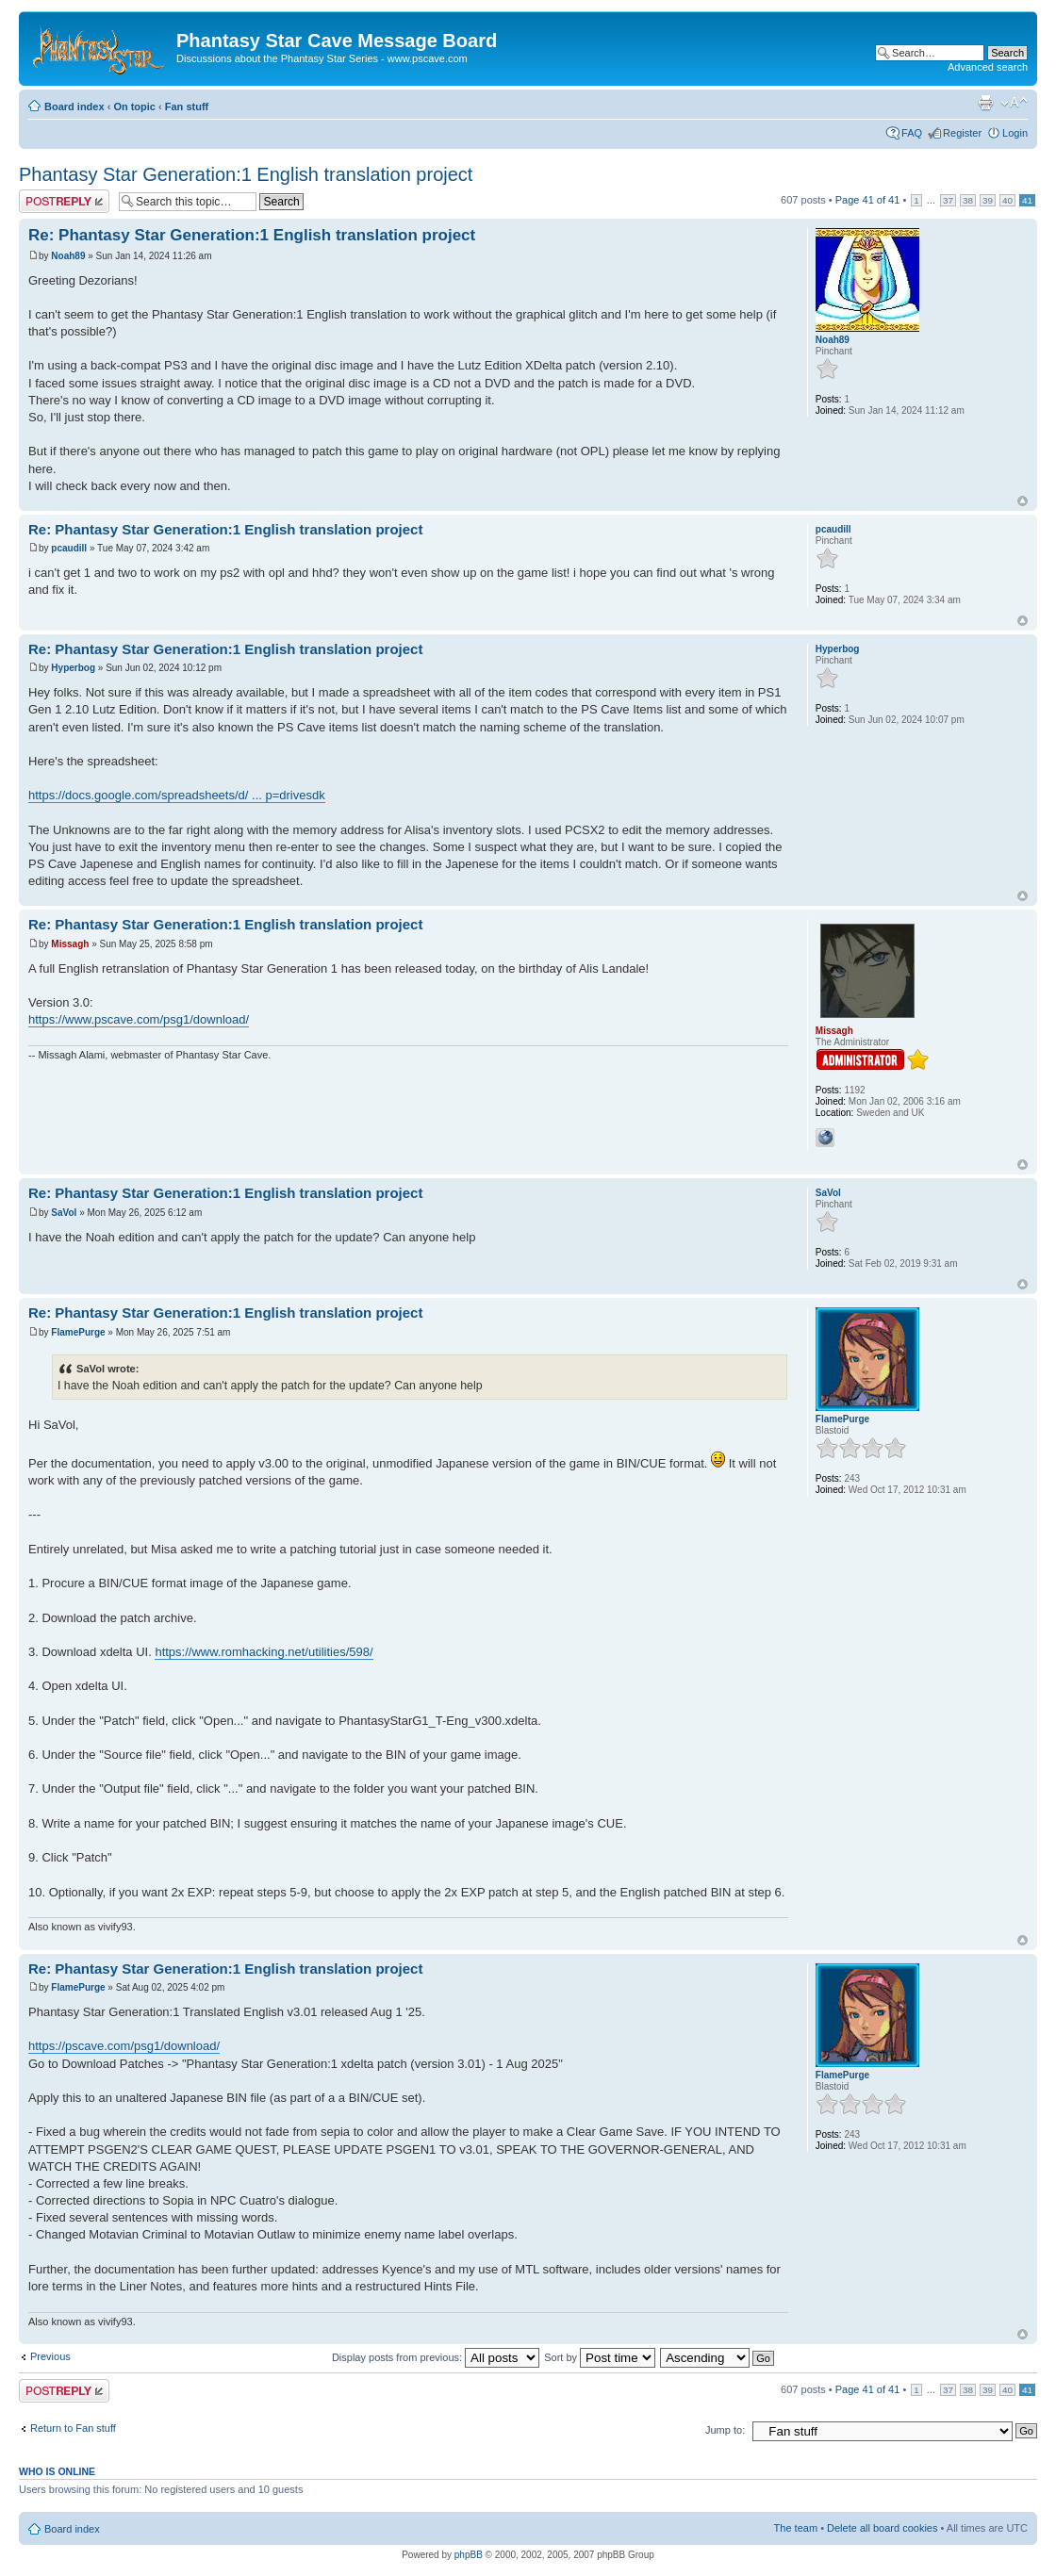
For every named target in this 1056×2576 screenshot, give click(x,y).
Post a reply (64, 201)
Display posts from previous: (435, 2357)
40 (1007, 200)
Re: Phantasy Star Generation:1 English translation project (251, 235)
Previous (50, 2356)
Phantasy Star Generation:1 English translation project (245, 174)
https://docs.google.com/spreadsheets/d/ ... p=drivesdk (176, 795)
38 (968, 200)
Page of (867, 199)
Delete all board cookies (882, 2528)
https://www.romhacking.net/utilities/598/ (263, 1652)
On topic (134, 106)
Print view (985, 102)
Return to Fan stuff (73, 2428)
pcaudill (69, 548)
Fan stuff (186, 106)
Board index (74, 106)
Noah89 (68, 256)
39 (987, 200)
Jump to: (725, 2430)
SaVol (63, 1212)
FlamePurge (78, 1332)
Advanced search (988, 67)
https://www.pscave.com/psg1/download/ (138, 1019)
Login (1015, 133)
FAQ (911, 133)
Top (1022, 501)
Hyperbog (73, 668)
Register (962, 133)
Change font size (1014, 102)
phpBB (468, 2555)
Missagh (70, 944)
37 (948, 200)
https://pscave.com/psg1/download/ (124, 2046)
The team (795, 2528)
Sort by (599, 2357)
